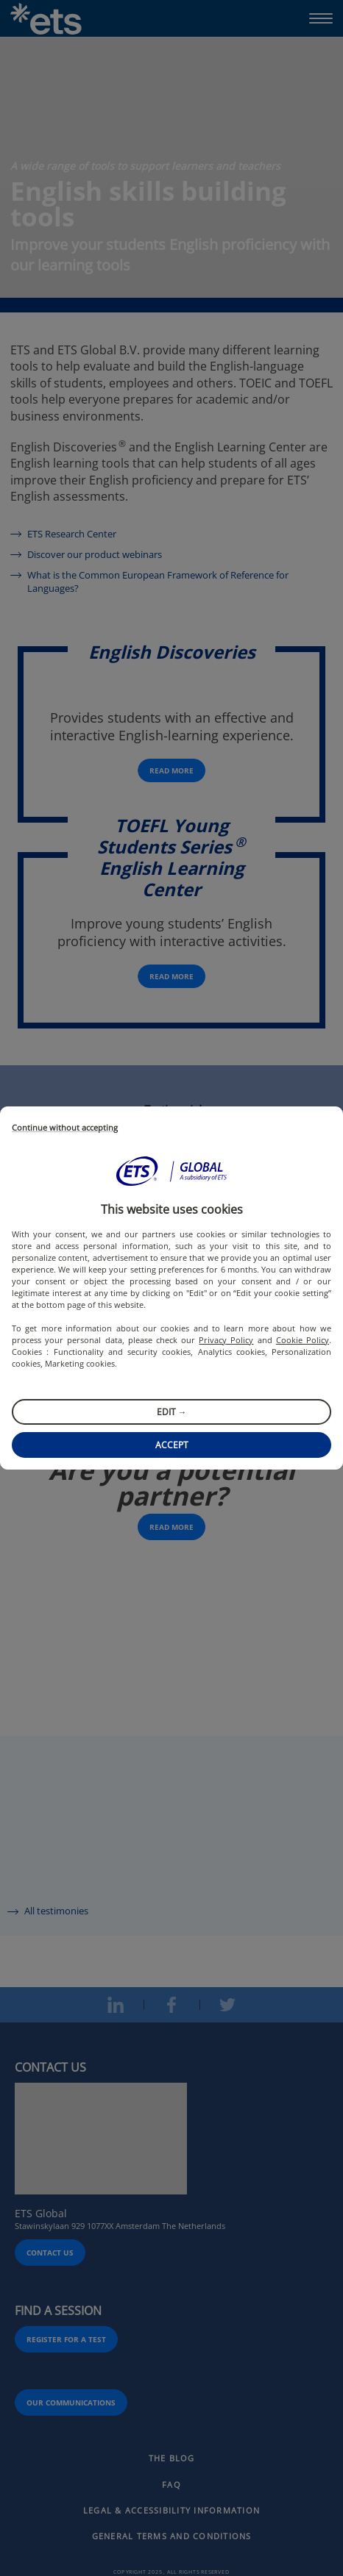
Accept (171, 1445)
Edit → (172, 1412)
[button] (171, 1171)
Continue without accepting (65, 1128)
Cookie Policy (302, 1339)
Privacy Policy (226, 1339)
